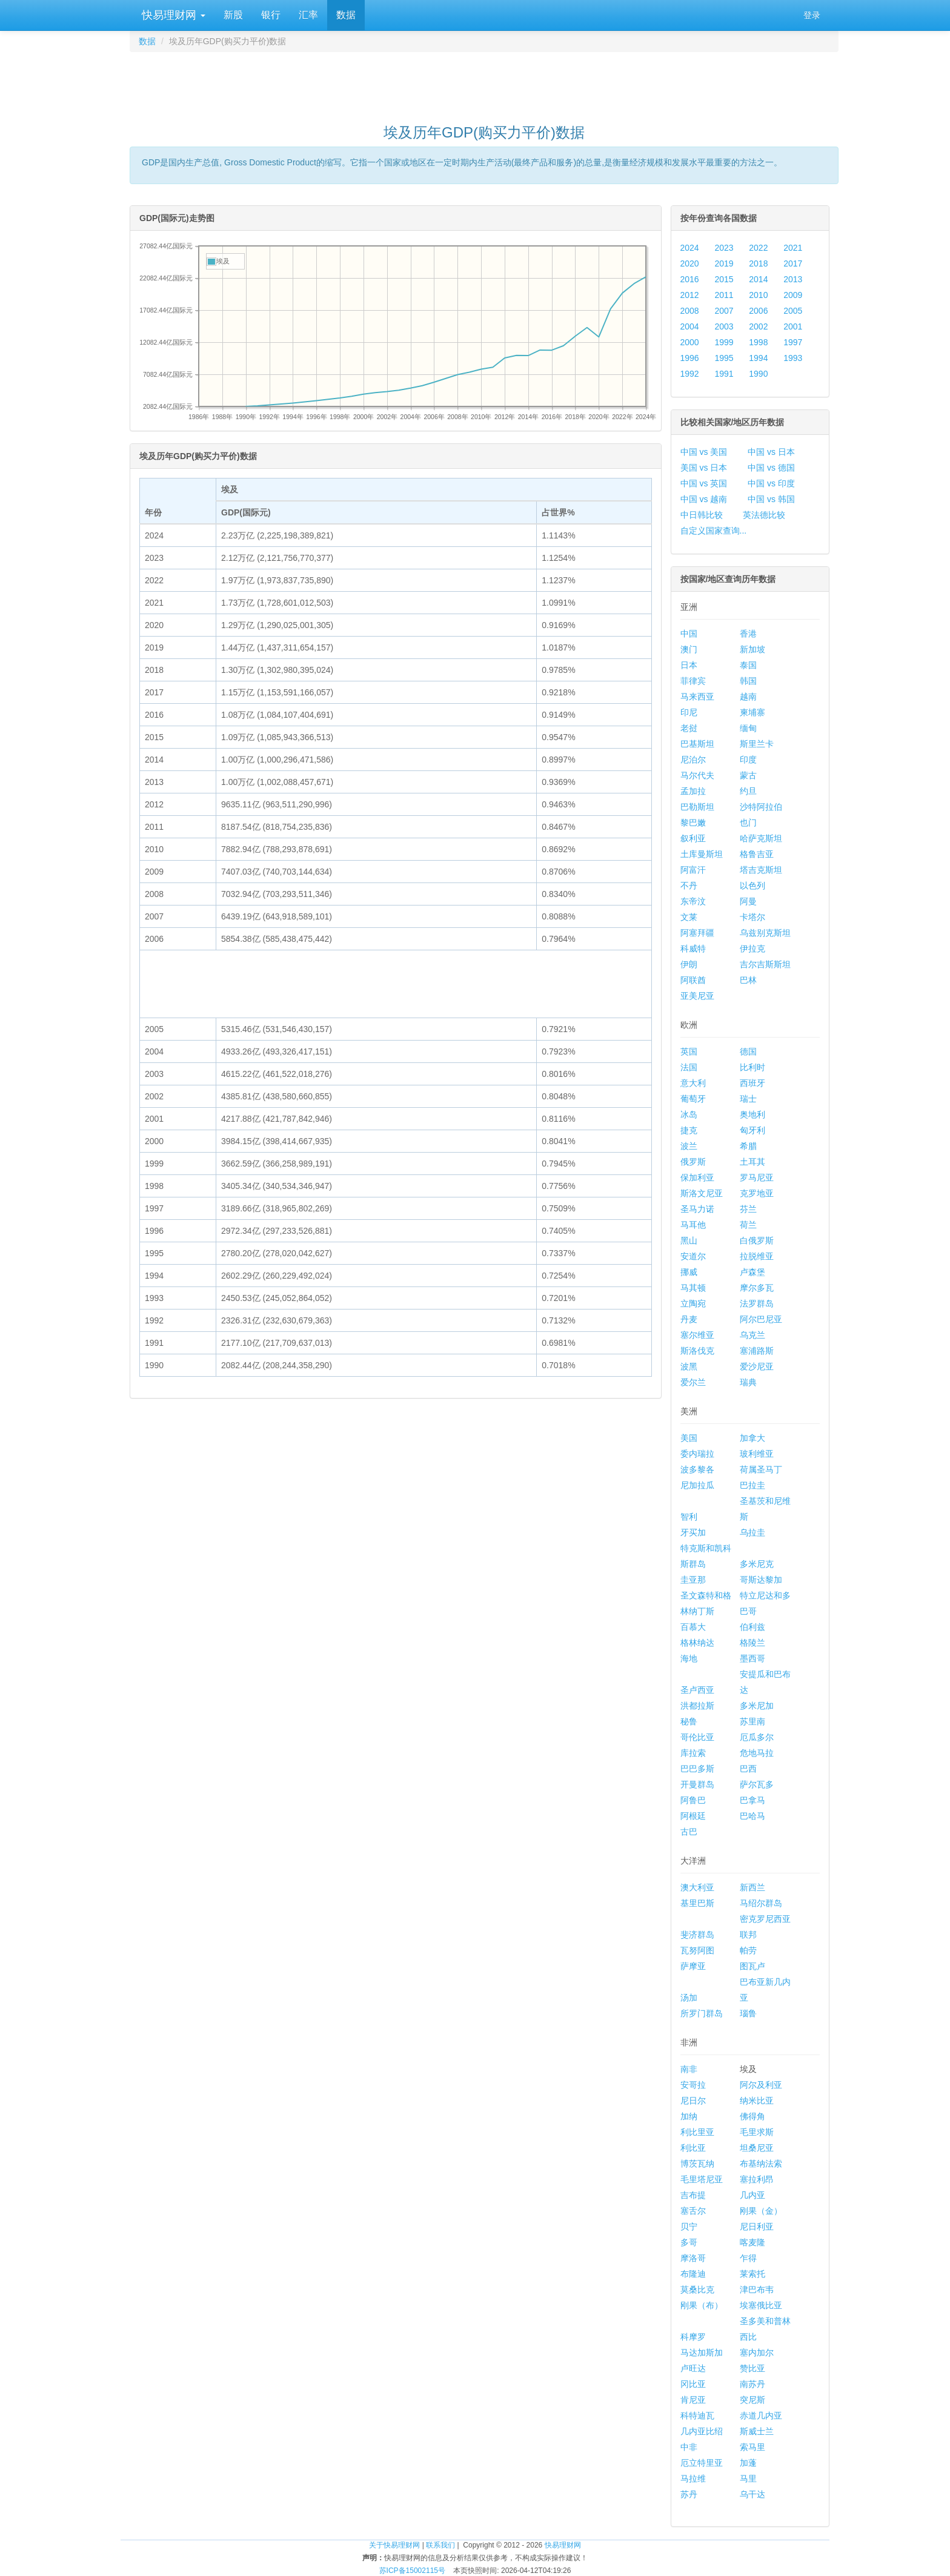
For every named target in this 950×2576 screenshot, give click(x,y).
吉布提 (693, 2195)
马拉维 (693, 2478)
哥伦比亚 (697, 1737)
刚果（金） (761, 2211)
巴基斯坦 (697, 744)
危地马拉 (757, 1753)
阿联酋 (693, 980)
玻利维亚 (757, 1454)
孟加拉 (693, 791)
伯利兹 (752, 1627)
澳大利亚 (697, 1887)
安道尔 (693, 1256)
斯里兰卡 (757, 744)
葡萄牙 (693, 1099)
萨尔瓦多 (757, 1784)
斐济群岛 (697, 1934)
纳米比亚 (757, 2100)
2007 (723, 311)
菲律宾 (693, 681)
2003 (723, 326)
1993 (792, 358)
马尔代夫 (697, 775)
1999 (723, 342)
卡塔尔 (752, 917)
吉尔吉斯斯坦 (765, 964)
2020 (689, 263)
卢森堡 (752, 1272)
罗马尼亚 (757, 1177)
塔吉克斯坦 (761, 870)
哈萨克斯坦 (761, 838)
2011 (723, 295)
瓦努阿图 (697, 1950)
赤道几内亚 (761, 2415)
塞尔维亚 (697, 1335)
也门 (748, 822)
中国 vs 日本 (771, 452)
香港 (748, 633)
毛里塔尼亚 (701, 2179)
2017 (792, 263)
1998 (758, 342)
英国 (688, 1051)
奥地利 (752, 1114)
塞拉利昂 (757, 2179)
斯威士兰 (757, 2431)
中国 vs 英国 (704, 483)
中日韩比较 (701, 515)
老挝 (688, 728)
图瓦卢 (752, 1966)
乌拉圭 (752, 1532)
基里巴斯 (697, 1903)
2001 (792, 326)
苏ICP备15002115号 (412, 2570)
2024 (689, 248)
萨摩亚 (693, 1966)
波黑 (688, 1366)
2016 (689, 279)
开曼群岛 (697, 1784)
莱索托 (752, 2274)
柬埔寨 (752, 712)
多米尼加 (757, 1705)
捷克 (688, 1130)
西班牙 (752, 1083)
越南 (748, 696)
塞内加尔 (757, 2352)
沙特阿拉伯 (761, 807)
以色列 (752, 885)
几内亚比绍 (701, 2431)
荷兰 (748, 1225)
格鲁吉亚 (757, 854)
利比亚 (693, 2148)
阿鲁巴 (693, 1800)
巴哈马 (752, 1816)
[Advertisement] (484, 82)
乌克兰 (752, 1335)
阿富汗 (693, 870)
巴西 (748, 1768)
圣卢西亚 (697, 1690)
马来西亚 (697, 696)
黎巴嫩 (693, 822)
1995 (723, 358)
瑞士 (748, 1099)
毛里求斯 (757, 2132)
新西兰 (752, 1887)
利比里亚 (697, 2132)
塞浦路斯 (757, 1351)
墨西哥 (752, 1658)
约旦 (748, 791)
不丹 (688, 885)
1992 (689, 374)
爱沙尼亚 (757, 1366)
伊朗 (688, 964)
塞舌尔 (693, 2211)
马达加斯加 (701, 2352)
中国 (688, 633)
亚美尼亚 (697, 996)
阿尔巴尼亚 (761, 1319)
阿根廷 (693, 1816)
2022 (758, 248)
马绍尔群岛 (761, 1903)
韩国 (748, 681)
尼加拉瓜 (697, 1485)
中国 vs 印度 (771, 483)
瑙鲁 (748, 2013)
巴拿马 (752, 1800)
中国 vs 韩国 (771, 499)
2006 (758, 311)
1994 (758, 358)
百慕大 (693, 1627)
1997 (792, 342)
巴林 (748, 980)
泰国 (748, 665)
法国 (688, 1067)
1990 (758, 374)
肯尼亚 (693, 2400)
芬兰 (748, 1209)
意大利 (693, 1083)
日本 (688, 665)
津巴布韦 (757, 2289)
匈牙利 (752, 1130)
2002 (758, 326)
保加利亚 (697, 1177)
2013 (792, 279)
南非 (688, 2069)
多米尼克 (757, 1564)
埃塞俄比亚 (761, 2305)
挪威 (688, 1272)
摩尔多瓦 (757, 1288)
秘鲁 (688, 1721)
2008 (689, 311)
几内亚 (752, 2195)
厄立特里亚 (701, 2463)
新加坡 (752, 649)
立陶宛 (693, 1303)
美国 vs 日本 (704, 467)
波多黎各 (697, 1469)
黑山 (688, 1240)
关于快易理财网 (394, 2545)
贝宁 (688, 2226)
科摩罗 (693, 2337)
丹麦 (688, 1319)
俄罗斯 (693, 1162)
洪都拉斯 (697, 1705)
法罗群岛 (757, 1303)
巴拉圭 (752, 1485)
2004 (689, 326)
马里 (748, 2478)
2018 (758, 263)
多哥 (688, 2242)
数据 (346, 15)
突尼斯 (752, 2400)
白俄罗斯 (757, 1240)
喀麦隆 (752, 2242)
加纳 (688, 2116)
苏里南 (752, 1721)
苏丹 (688, 2494)
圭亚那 (693, 1579)
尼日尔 (693, 2100)
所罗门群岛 (701, 2013)
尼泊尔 (693, 759)
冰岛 (688, 1114)
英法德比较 (764, 515)
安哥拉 (693, 2085)
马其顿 (693, 1288)
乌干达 (752, 2494)
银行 (271, 15)
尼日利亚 (757, 2226)
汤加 (688, 1997)
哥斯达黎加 (761, 1579)
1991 (723, 374)
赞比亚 (752, 2368)
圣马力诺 (697, 1209)
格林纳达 (697, 1642)
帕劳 (748, 1950)
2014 (758, 279)
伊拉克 (752, 948)
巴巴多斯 (697, 1768)
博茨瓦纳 (697, 2163)
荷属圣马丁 (761, 1469)
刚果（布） (701, 2305)
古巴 (688, 1831)
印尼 (688, 712)
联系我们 (440, 2545)
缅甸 (748, 728)
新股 (233, 15)
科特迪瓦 (697, 2415)
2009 (792, 295)
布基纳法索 (761, 2163)
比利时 (752, 1067)
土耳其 (752, 1162)
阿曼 (748, 901)
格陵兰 (752, 1642)
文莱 (688, 917)
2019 (723, 263)
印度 (748, 759)
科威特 (693, 948)
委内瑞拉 (697, 1454)
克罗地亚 (757, 1193)
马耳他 (693, 1225)
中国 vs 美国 (704, 452)
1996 (689, 358)
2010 (758, 295)
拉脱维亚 (757, 1256)
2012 (689, 295)
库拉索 (693, 1753)
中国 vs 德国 (771, 467)
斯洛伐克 (697, 1351)
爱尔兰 (693, 1382)
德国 (748, 1051)
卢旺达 (693, 2368)
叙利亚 (693, 838)
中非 (688, 2447)
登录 (811, 15)
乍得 (748, 2258)
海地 (688, 1658)
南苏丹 (752, 2384)
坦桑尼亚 (757, 2148)
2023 (723, 248)
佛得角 (752, 2116)
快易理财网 (172, 15)
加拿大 (752, 1438)
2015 (723, 279)
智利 (688, 1516)
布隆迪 (693, 2274)
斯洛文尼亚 (701, 1193)
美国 (688, 1438)
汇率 (308, 15)
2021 (792, 248)
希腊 (748, 1146)
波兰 (688, 1146)
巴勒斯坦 (697, 807)
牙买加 (693, 1532)
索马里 (752, 2447)
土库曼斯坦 (701, 854)
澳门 (688, 649)
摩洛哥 (693, 2258)
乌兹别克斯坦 (765, 933)
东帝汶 (693, 901)
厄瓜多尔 (757, 1737)
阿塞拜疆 (697, 933)
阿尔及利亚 (761, 2085)
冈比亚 (693, 2384)
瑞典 (748, 1382)
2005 (792, 311)
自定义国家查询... (713, 530)
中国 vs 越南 (704, 499)
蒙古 (748, 775)
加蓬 (748, 2463)
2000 (689, 342)
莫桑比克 (697, 2289)
